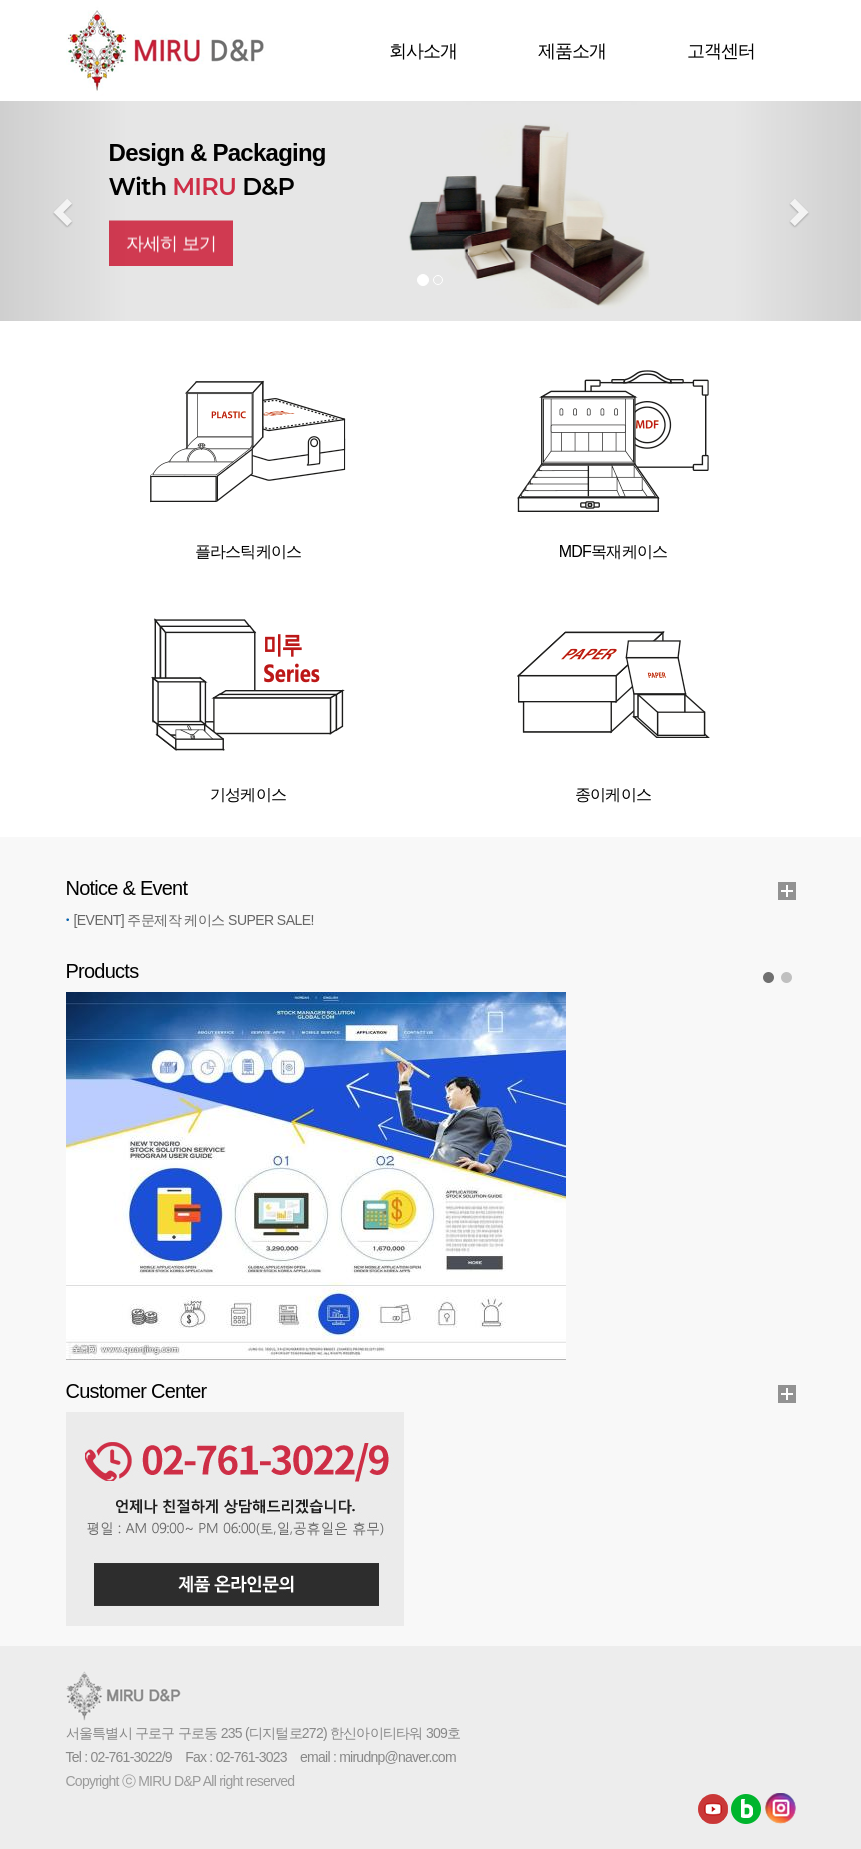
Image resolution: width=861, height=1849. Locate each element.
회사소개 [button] (423, 51)
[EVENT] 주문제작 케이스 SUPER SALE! (194, 920)
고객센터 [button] (721, 51)
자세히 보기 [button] (171, 259)
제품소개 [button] (572, 51)
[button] (64, 211)
